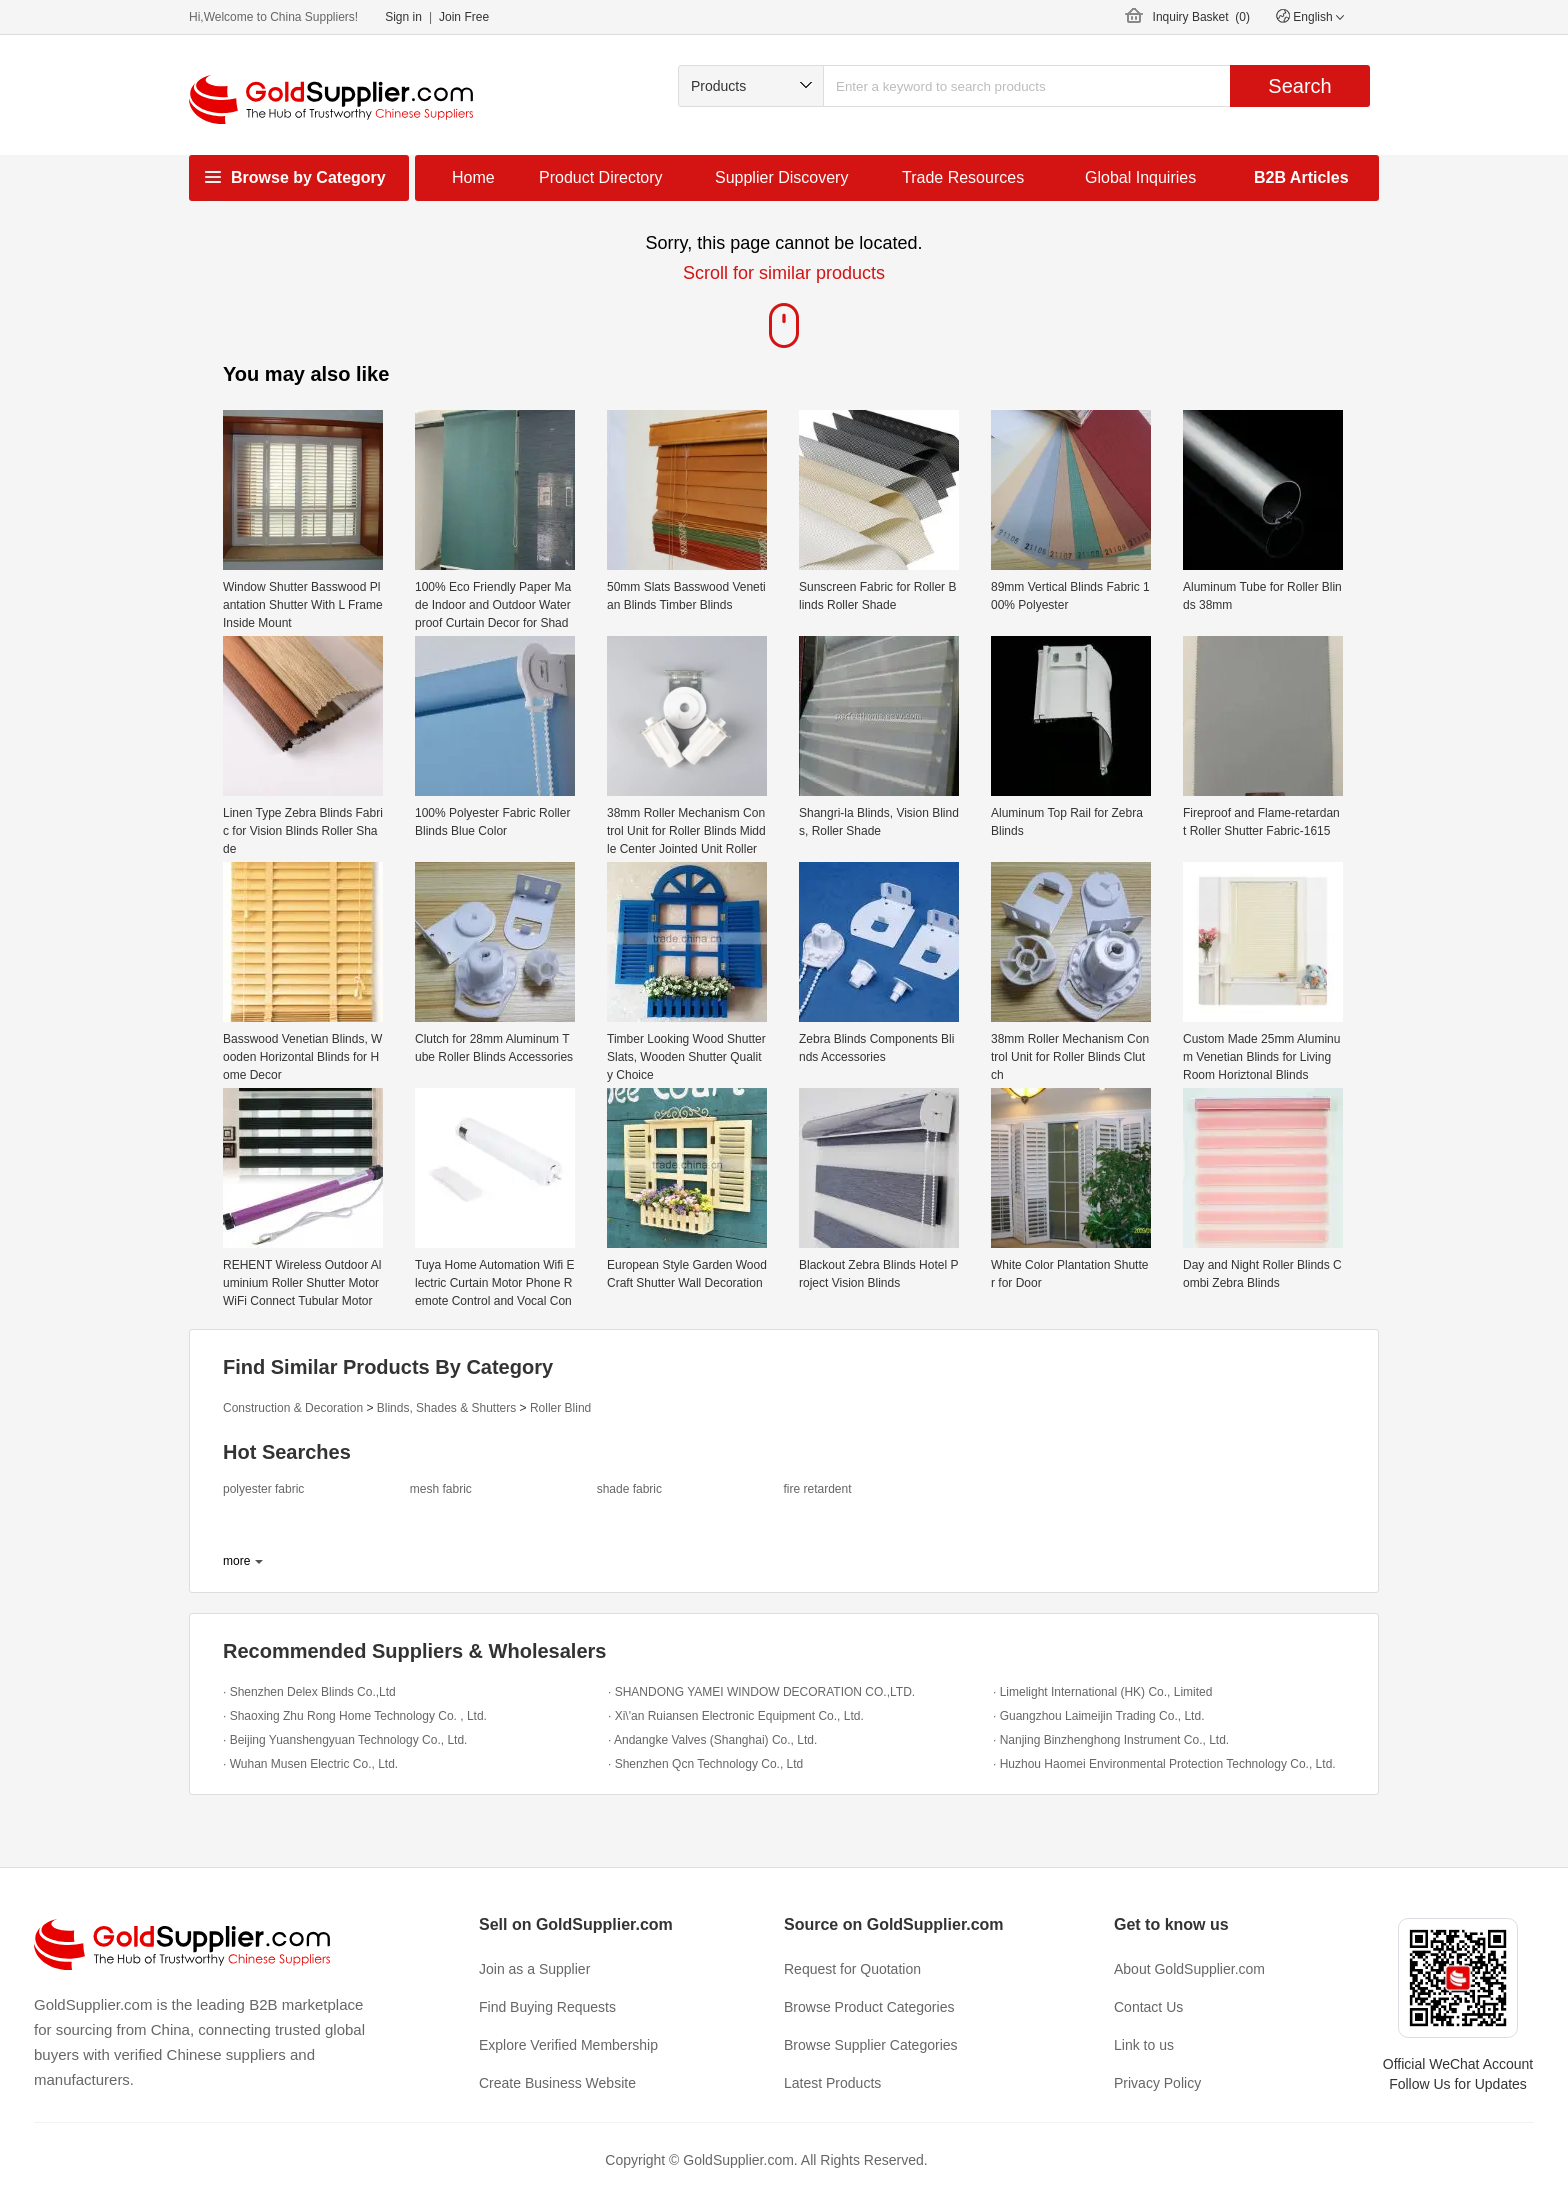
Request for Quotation (852, 1969)
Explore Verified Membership (568, 2045)
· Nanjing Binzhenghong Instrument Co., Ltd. (1111, 1740)
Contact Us (1148, 2007)
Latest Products (832, 2083)
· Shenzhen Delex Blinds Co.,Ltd (309, 1692)
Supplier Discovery (781, 177)
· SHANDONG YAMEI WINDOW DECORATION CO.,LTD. (761, 1692)
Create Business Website (557, 2083)
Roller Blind (560, 1408)
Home (473, 177)
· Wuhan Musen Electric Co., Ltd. (310, 1764)
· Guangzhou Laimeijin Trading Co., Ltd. (1098, 1716)
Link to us (1144, 2045)
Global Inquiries (1140, 177)
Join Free (464, 17)
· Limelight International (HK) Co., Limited (1102, 1692)
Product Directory (601, 177)
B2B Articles (1301, 177)
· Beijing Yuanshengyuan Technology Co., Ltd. (345, 1740)
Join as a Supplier (534, 1969)
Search (1299, 86)
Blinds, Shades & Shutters (446, 1408)
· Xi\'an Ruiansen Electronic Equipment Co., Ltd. (736, 1716)
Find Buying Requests (547, 2007)
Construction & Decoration (293, 1408)
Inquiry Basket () (1201, 17)
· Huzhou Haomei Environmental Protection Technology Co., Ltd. (1164, 1764)
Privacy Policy (1157, 2083)
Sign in (403, 17)
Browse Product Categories (869, 2007)
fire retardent (817, 1489)
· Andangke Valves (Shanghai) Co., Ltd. (712, 1740)
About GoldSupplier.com (1189, 1969)
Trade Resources (963, 177)
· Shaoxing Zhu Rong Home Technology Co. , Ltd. (355, 1716)
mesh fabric (441, 1489)
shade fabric (629, 1489)
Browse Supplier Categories (871, 2045)
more (236, 1561)
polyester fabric (263, 1489)
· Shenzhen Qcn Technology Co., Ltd (705, 1764)
